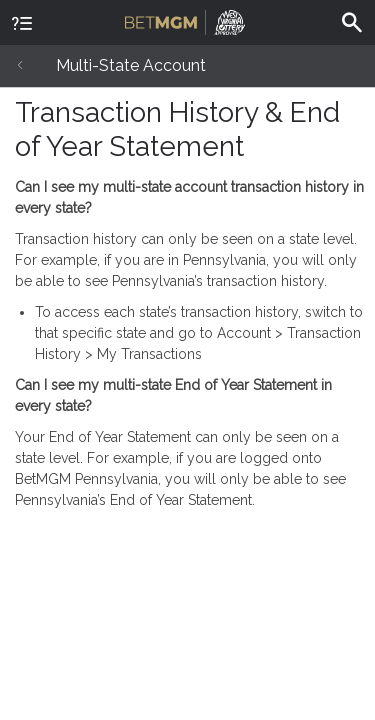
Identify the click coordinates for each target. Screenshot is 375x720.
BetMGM (185, 20)
